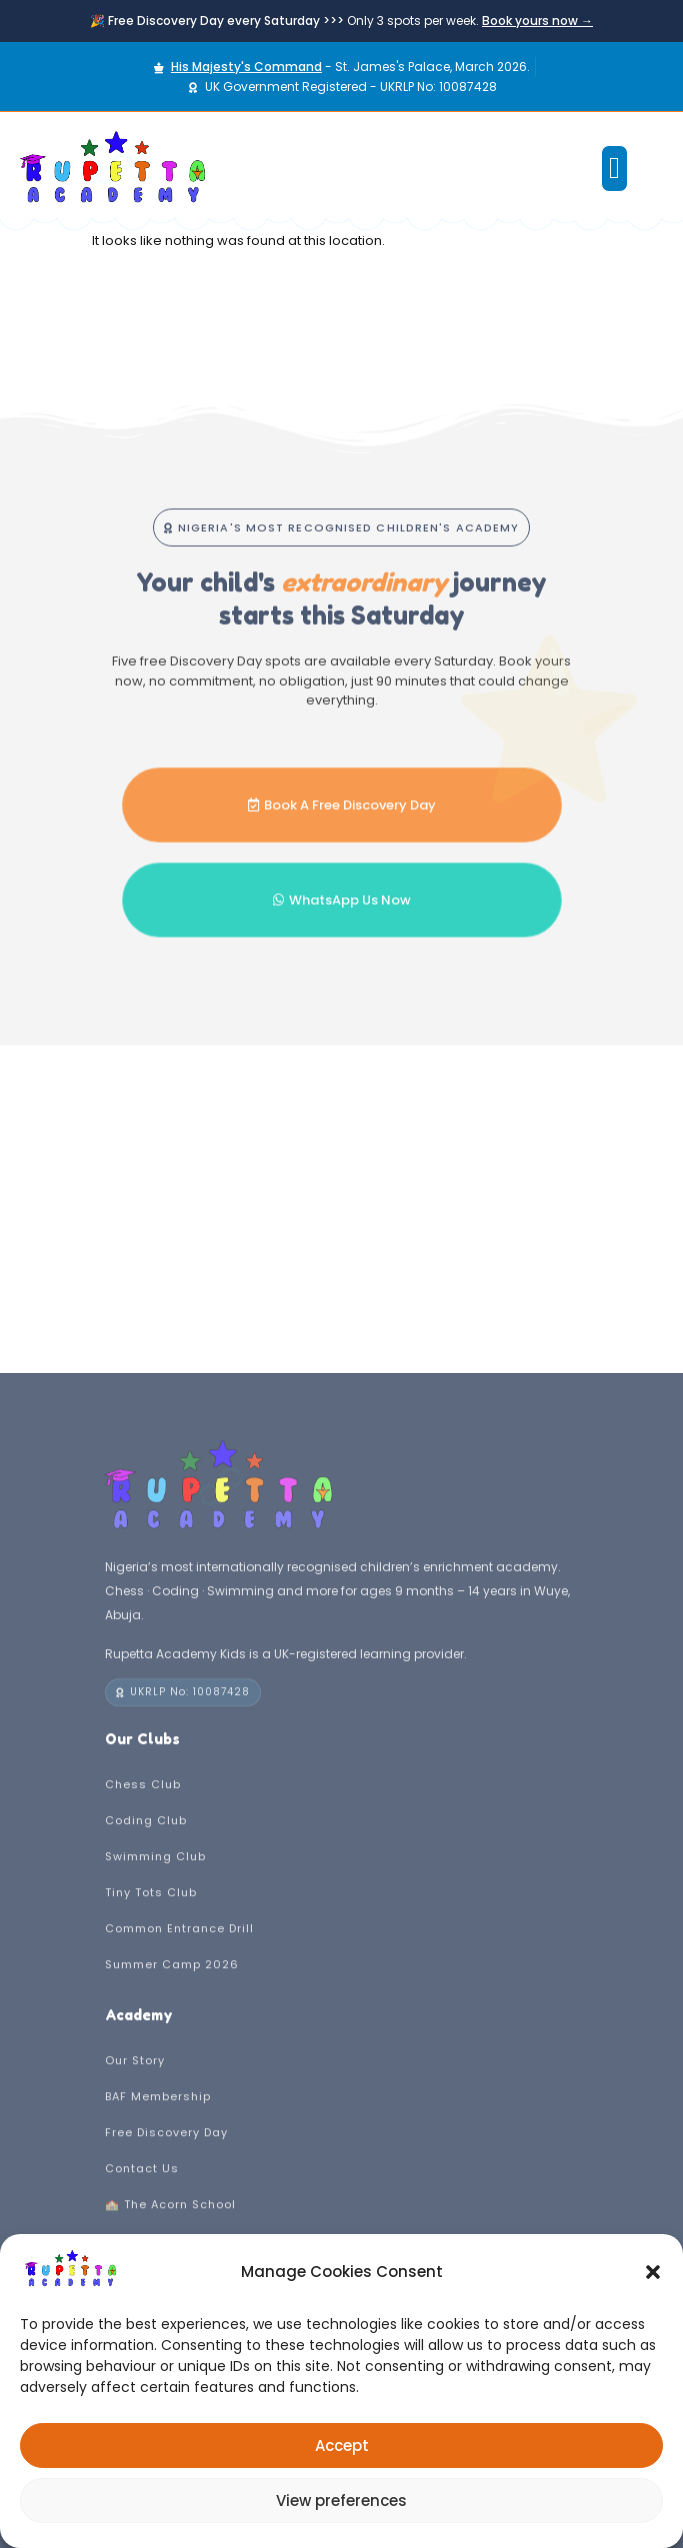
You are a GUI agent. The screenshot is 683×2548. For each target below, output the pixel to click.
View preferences (341, 2500)
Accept (342, 2445)
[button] (653, 2272)
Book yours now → (537, 20)
